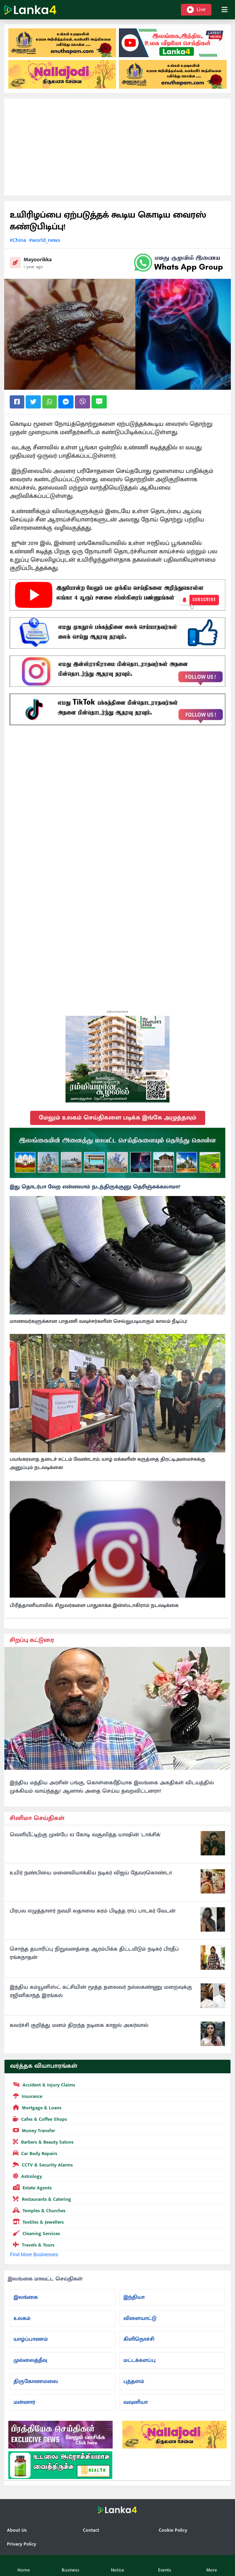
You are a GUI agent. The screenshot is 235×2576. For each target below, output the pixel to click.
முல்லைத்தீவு (30, 2360)
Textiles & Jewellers (37, 2221)
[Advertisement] (117, 146)
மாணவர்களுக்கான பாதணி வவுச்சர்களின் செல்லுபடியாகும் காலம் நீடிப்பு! (98, 1321)
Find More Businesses (34, 2254)
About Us (17, 2530)
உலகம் (22, 2318)
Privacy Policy (21, 2544)
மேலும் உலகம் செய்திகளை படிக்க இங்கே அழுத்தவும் (118, 1118)
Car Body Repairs (33, 2153)
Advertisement (117, 1011)
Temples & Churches (38, 2210)
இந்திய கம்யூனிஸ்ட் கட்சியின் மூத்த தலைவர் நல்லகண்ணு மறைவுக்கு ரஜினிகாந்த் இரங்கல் (101, 1991)
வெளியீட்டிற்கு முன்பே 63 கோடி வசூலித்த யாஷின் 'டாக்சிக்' (85, 1835)
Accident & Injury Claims (42, 2084)
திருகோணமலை (36, 2381)
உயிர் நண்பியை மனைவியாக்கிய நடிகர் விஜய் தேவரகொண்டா (91, 1873)
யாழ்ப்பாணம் (31, 2339)
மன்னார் (24, 2402)
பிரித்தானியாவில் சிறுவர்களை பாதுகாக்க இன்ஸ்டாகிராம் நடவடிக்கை (94, 1605)
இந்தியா (134, 2297)
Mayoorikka (38, 259)
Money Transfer (32, 2130)
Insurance (26, 2095)
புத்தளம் (133, 2381)
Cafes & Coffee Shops (38, 2118)
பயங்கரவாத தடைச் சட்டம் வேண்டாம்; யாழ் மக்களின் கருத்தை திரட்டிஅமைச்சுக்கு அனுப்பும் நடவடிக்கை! (107, 1463)
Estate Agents (31, 2187)
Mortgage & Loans (35, 2107)
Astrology (26, 2175)
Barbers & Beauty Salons (41, 2141)
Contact (91, 2530)
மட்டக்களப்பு (139, 2360)
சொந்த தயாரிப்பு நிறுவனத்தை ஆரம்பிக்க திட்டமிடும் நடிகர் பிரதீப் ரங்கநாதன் (94, 1953)
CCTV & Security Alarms (41, 2164)
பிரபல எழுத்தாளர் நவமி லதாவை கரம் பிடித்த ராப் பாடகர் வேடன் (92, 1911)
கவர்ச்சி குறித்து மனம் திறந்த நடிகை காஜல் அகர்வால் (79, 2025)
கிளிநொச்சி (139, 2339)
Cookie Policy (173, 2530)
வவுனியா (135, 2402)
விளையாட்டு (140, 2318)
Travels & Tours (32, 2244)
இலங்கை (26, 2297)
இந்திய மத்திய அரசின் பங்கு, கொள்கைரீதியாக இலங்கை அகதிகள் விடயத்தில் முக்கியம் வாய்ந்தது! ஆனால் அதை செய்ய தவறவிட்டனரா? (112, 1787)
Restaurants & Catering (40, 2198)
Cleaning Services (35, 2233)
